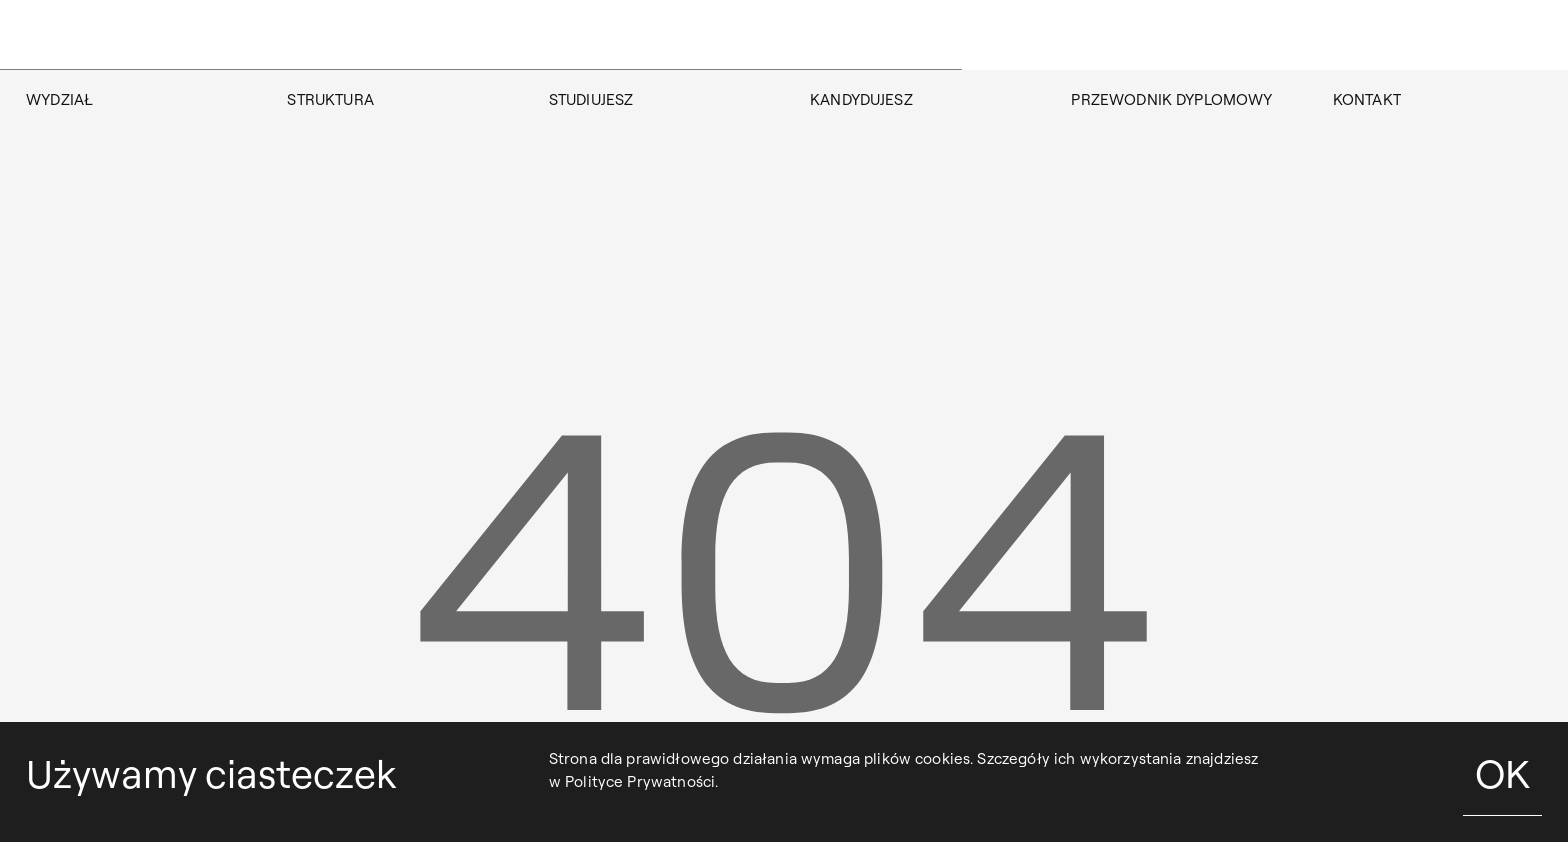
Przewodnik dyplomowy (1171, 99)
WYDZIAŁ (59, 99)
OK (1502, 773)
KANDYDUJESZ (861, 99)
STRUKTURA (330, 99)
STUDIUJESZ (591, 99)
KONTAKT (1367, 99)
